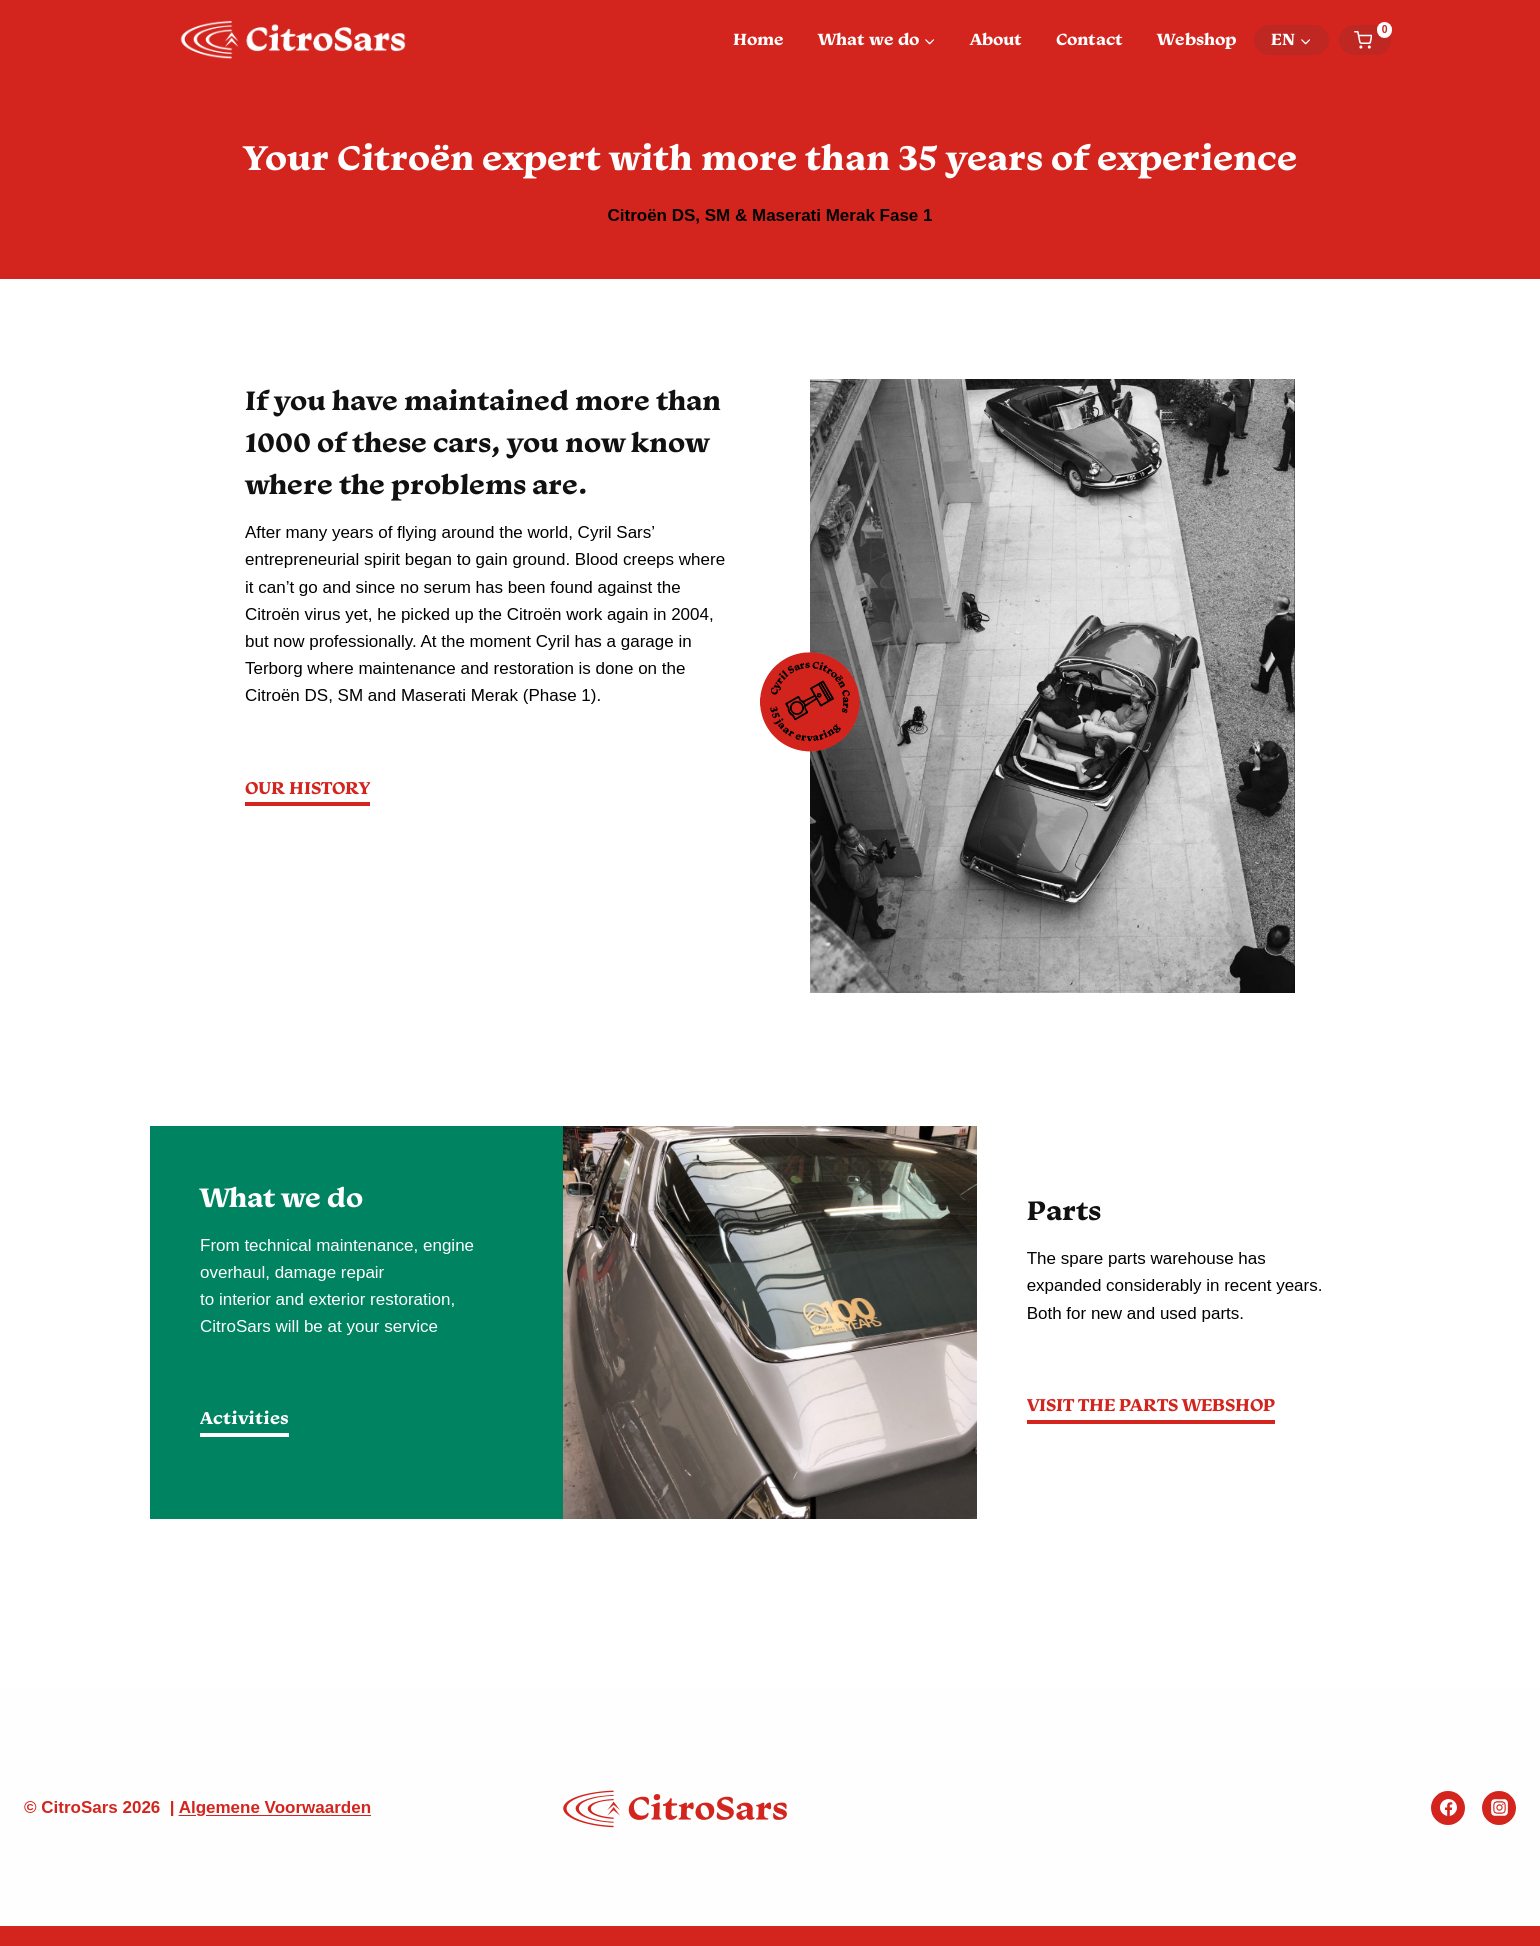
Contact (1089, 39)
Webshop (1197, 39)
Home (758, 39)
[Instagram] (1499, 1808)
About (996, 39)
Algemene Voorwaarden (275, 1807)
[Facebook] (1448, 1808)
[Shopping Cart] (1372, 40)
